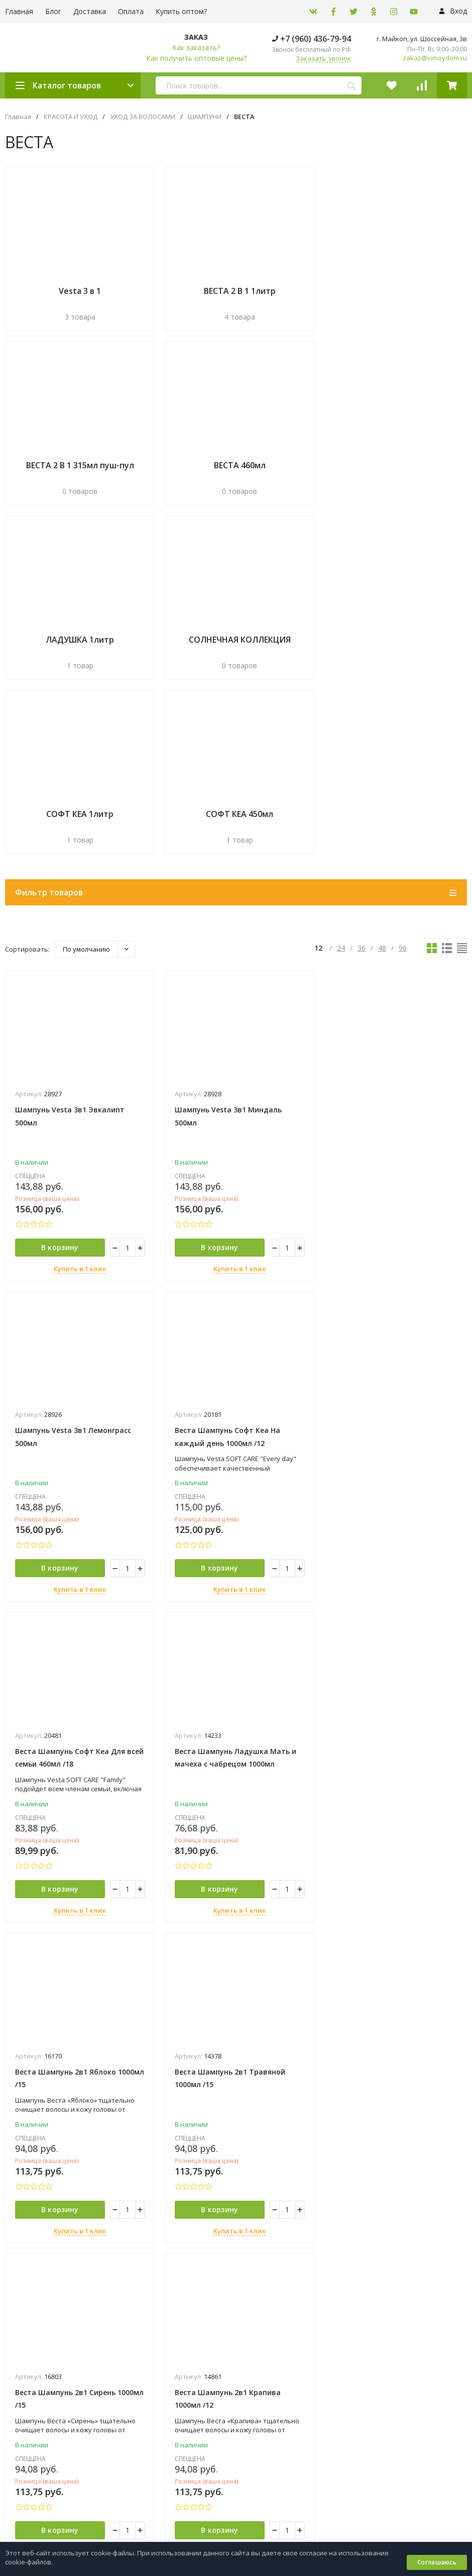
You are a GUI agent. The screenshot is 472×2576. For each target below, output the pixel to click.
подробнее (27, 2111)
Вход (453, 11)
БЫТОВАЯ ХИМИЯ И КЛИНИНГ (281, 2205)
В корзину (58, 1067)
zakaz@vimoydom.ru (435, 58)
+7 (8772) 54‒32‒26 (273, 2458)
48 (382, 767)
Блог (53, 11)
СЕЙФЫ (247, 2314)
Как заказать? (196, 47)
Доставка (89, 11)
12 (319, 767)
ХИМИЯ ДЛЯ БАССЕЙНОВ (274, 2361)
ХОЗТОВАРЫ (255, 2377)
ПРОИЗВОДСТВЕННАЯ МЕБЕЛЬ (283, 2299)
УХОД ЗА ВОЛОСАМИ (142, 117)
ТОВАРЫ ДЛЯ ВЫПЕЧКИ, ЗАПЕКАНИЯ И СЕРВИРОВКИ (316, 2345)
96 (403, 767)
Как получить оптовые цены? (196, 58)
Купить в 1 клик (79, 1088)
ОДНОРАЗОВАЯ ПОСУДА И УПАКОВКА (294, 2283)
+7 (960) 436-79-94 (311, 38)
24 (341, 767)
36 (362, 767)
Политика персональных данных (50, 2280)
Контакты (21, 2521)
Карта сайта (120, 2280)
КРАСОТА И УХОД (70, 117)
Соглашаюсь (436, 2562)
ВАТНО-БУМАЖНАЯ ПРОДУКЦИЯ (285, 2221)
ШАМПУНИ (204, 117)
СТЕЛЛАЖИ (253, 2330)
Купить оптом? (181, 11)
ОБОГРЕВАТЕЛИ (260, 2268)
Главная (18, 117)
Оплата (131, 11)
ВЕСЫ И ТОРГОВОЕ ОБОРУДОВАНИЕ (291, 2236)
